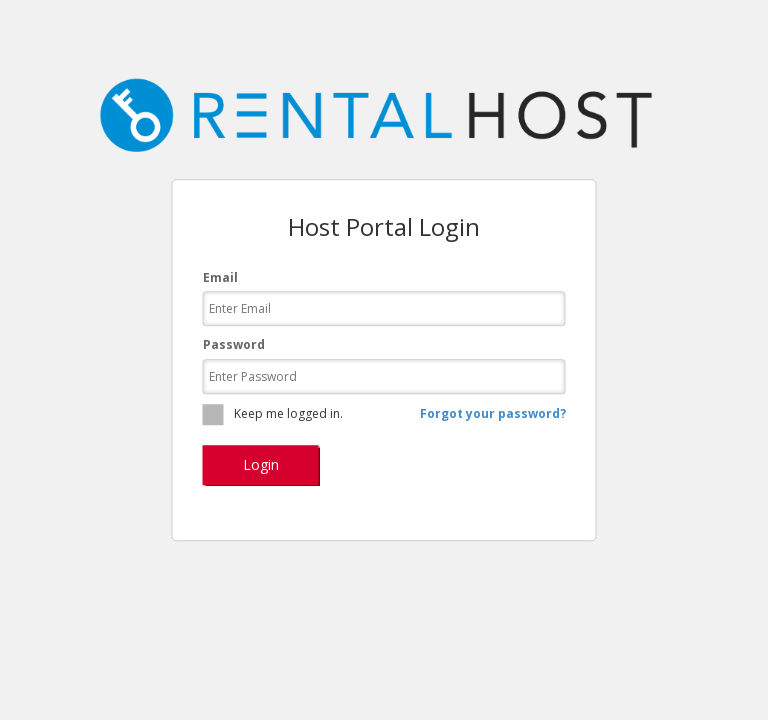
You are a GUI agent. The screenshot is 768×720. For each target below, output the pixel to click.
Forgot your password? (493, 414)
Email (220, 278)
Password (234, 345)
